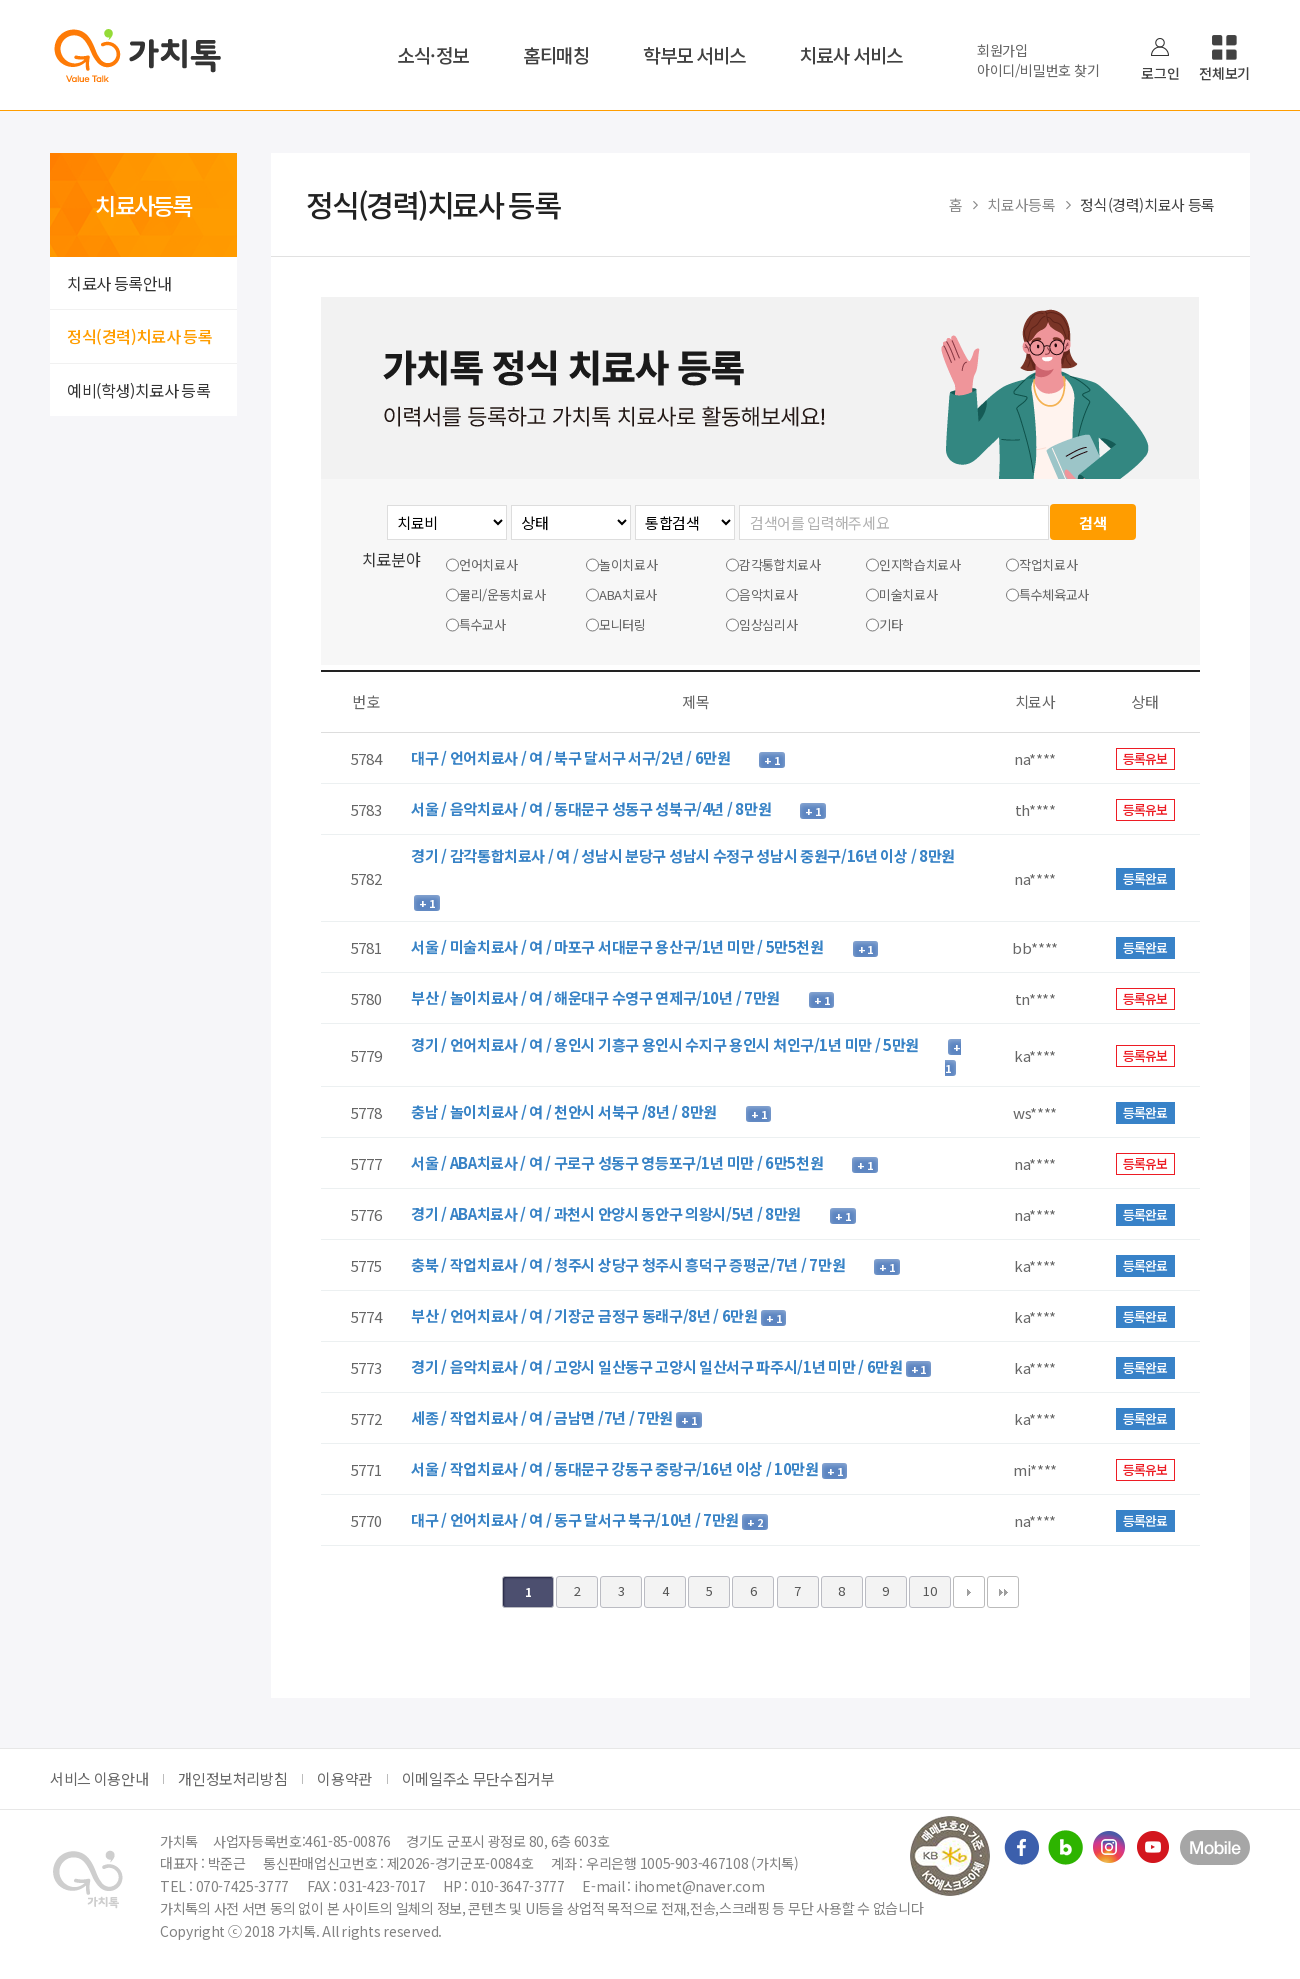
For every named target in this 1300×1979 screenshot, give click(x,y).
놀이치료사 (621, 565)
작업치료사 (1041, 565)
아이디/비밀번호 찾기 (1038, 70)
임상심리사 (761, 625)
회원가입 (1002, 50)
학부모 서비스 (694, 54)
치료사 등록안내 (119, 283)
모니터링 (616, 625)
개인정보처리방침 (232, 1778)
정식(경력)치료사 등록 (139, 336)
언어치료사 (481, 565)
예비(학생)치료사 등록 (138, 390)
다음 (969, 1592)
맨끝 (1003, 1592)
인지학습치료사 (913, 565)
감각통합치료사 (773, 565)
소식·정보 (433, 54)
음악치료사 (761, 595)
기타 (884, 625)
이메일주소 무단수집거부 (478, 1778)
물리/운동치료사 (495, 595)
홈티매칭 (556, 54)
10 (929, 1590)
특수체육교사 (1047, 595)
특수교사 (476, 625)
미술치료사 (901, 595)
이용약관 (344, 1778)
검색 (1092, 522)
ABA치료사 (621, 595)
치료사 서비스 (851, 54)
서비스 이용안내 (99, 1778)
